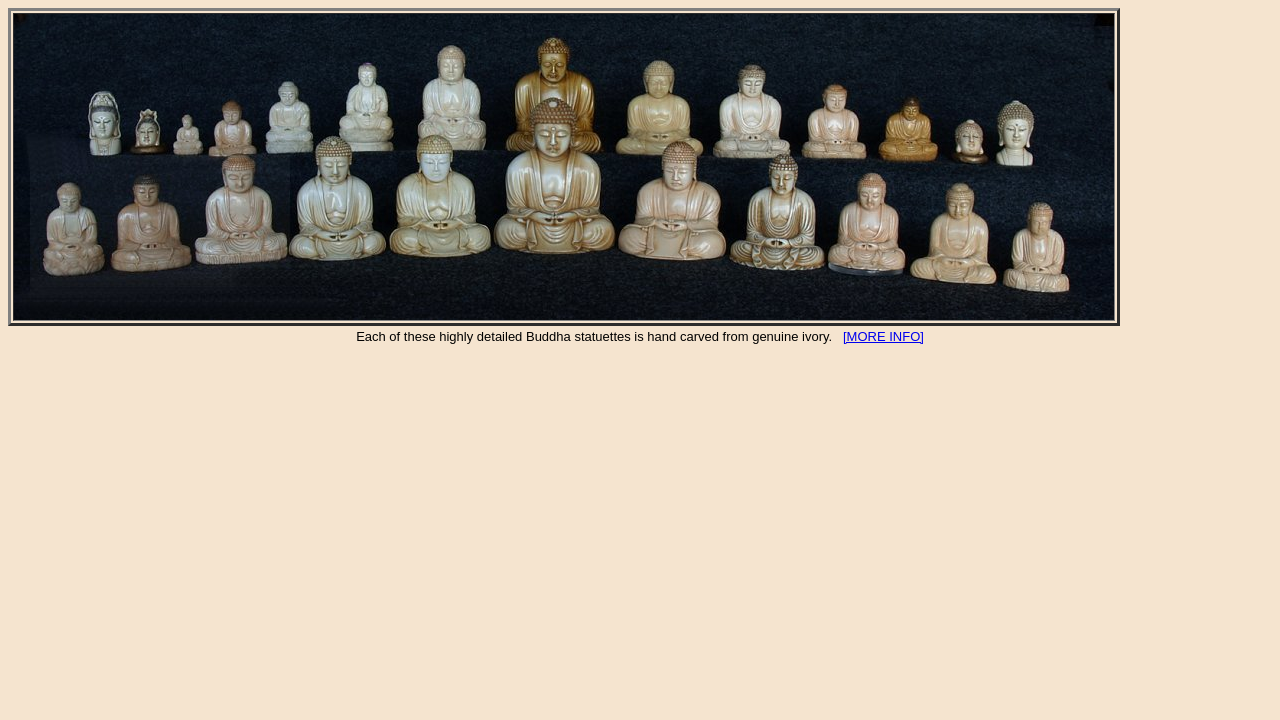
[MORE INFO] (883, 336)
